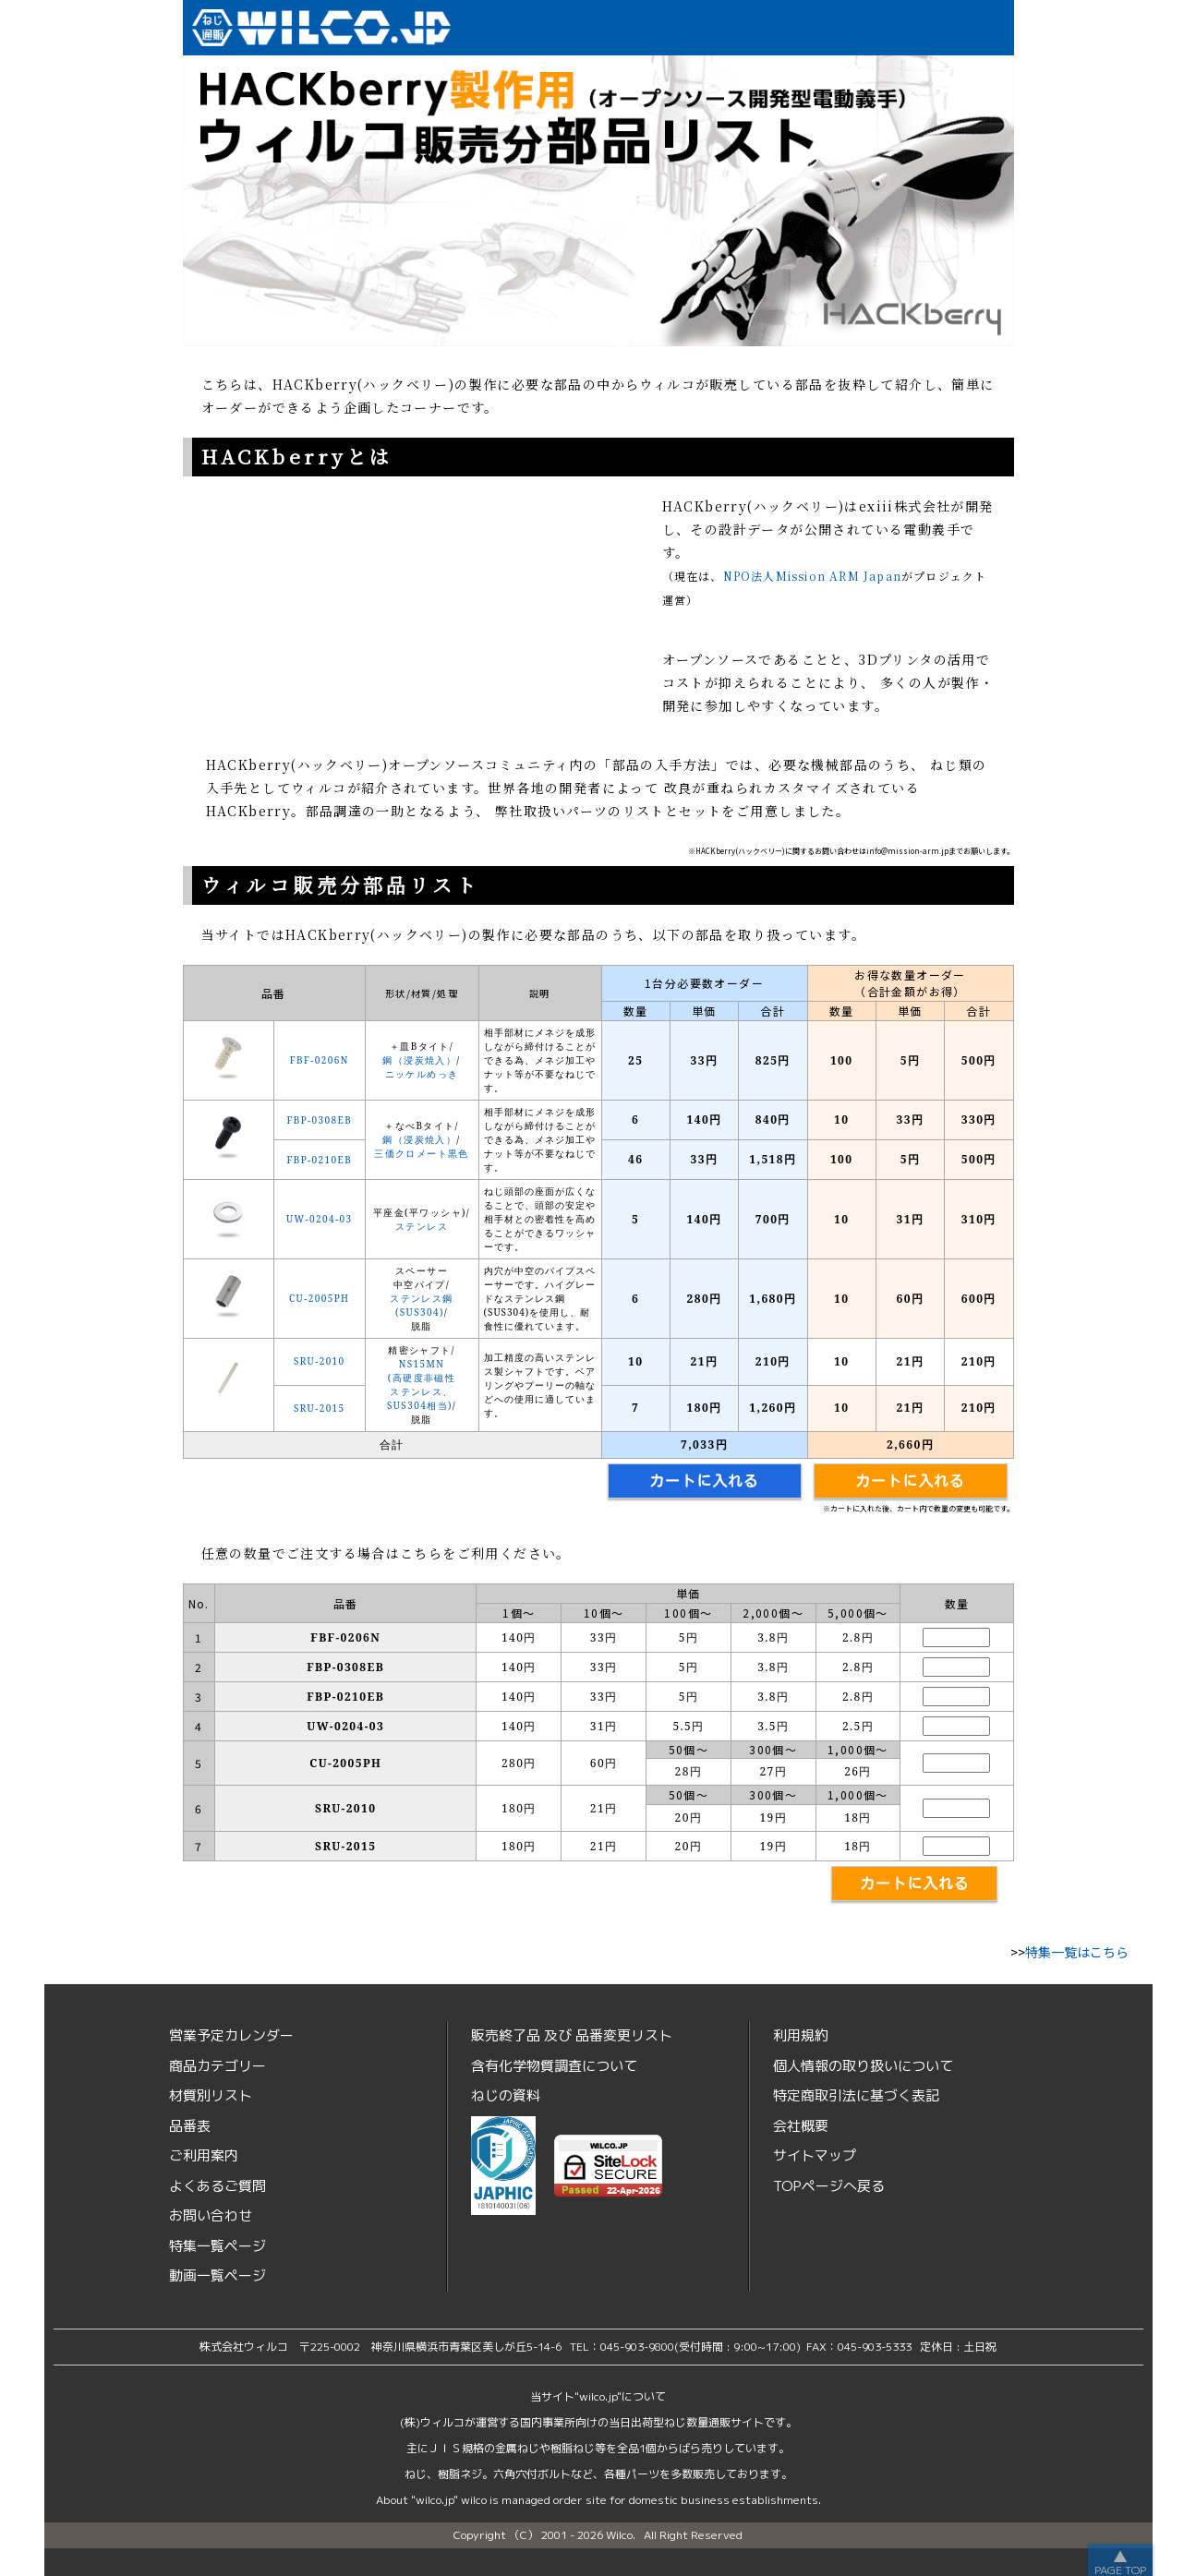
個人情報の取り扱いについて (863, 2066)
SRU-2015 (319, 1408)
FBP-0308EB (319, 1119)
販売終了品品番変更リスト (571, 2035)
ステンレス (421, 1226)
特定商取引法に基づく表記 (856, 2095)
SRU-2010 (319, 1360)
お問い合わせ (210, 2215)
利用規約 (800, 2035)
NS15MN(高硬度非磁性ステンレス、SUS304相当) (421, 1384)
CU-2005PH (319, 1298)
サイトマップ (814, 2155)
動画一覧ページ (217, 2275)
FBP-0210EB (319, 1159)
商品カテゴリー (217, 2066)
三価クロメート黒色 (421, 1153)
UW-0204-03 (319, 1218)
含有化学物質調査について (554, 2066)
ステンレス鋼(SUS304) (421, 1305)
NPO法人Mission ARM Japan (812, 576)
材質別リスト (210, 2095)
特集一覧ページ (217, 2246)
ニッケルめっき (422, 1073)
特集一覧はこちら (1077, 1952)
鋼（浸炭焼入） (419, 1059)
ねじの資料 (505, 2095)
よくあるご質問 (217, 2186)
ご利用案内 (203, 2155)
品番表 (190, 2126)
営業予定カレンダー (231, 2035)
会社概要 (800, 2126)
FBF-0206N (319, 1059)
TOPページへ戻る (829, 2186)
